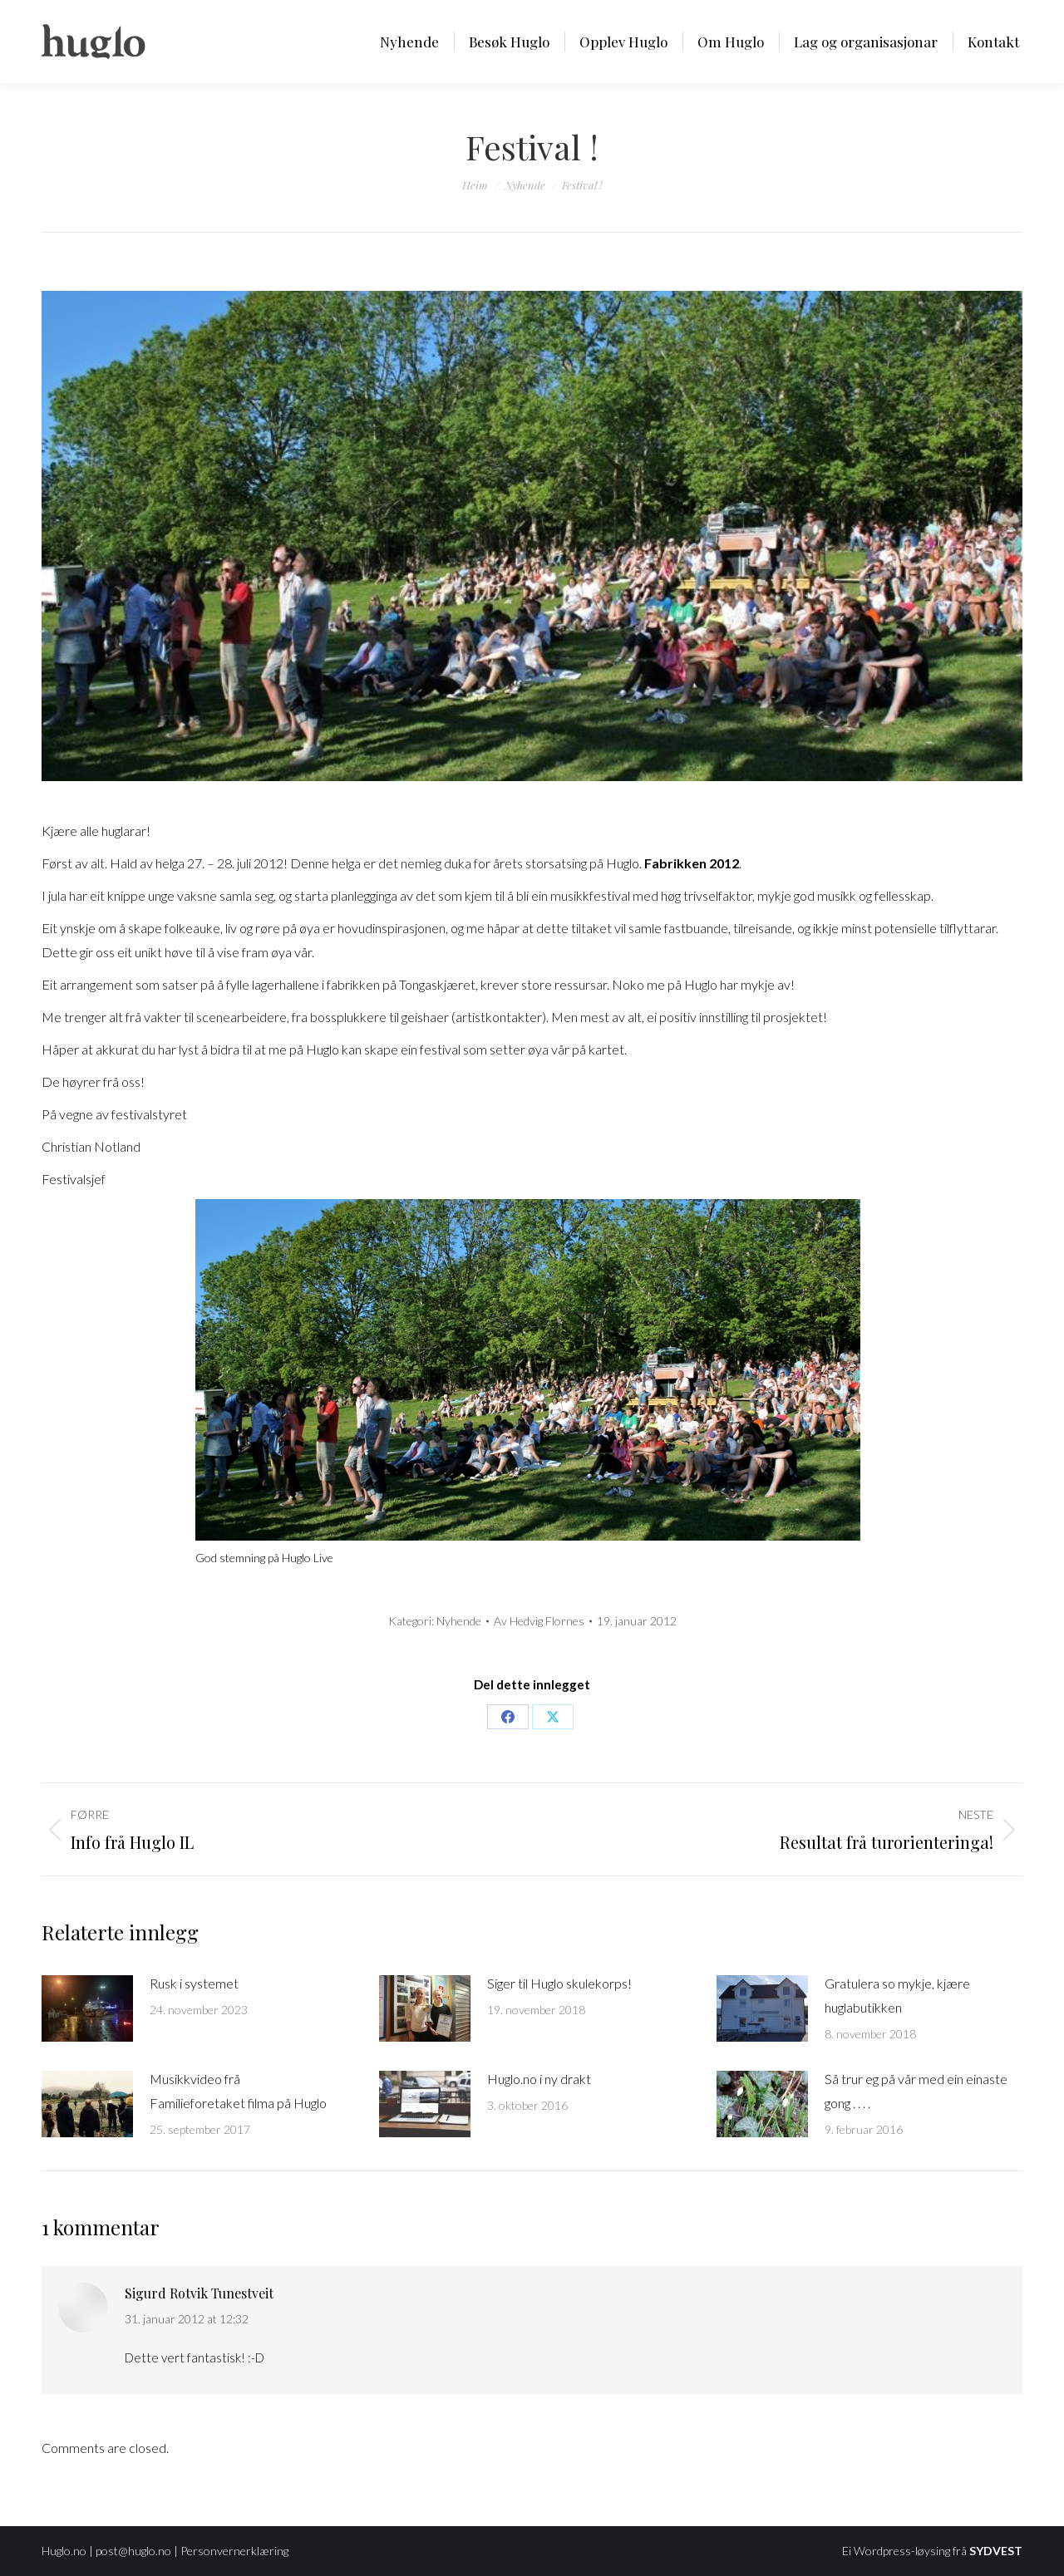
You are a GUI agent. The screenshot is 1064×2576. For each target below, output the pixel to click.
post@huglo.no (133, 2551)
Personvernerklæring (234, 2551)
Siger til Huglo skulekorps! (559, 1983)
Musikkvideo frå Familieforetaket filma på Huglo (238, 2091)
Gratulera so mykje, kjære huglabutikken (897, 1995)
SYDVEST (995, 2551)
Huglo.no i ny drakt (539, 2079)
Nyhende (458, 1621)
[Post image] (87, 2008)
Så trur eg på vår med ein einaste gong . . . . (916, 2091)
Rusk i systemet (194, 1983)
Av (539, 1621)
